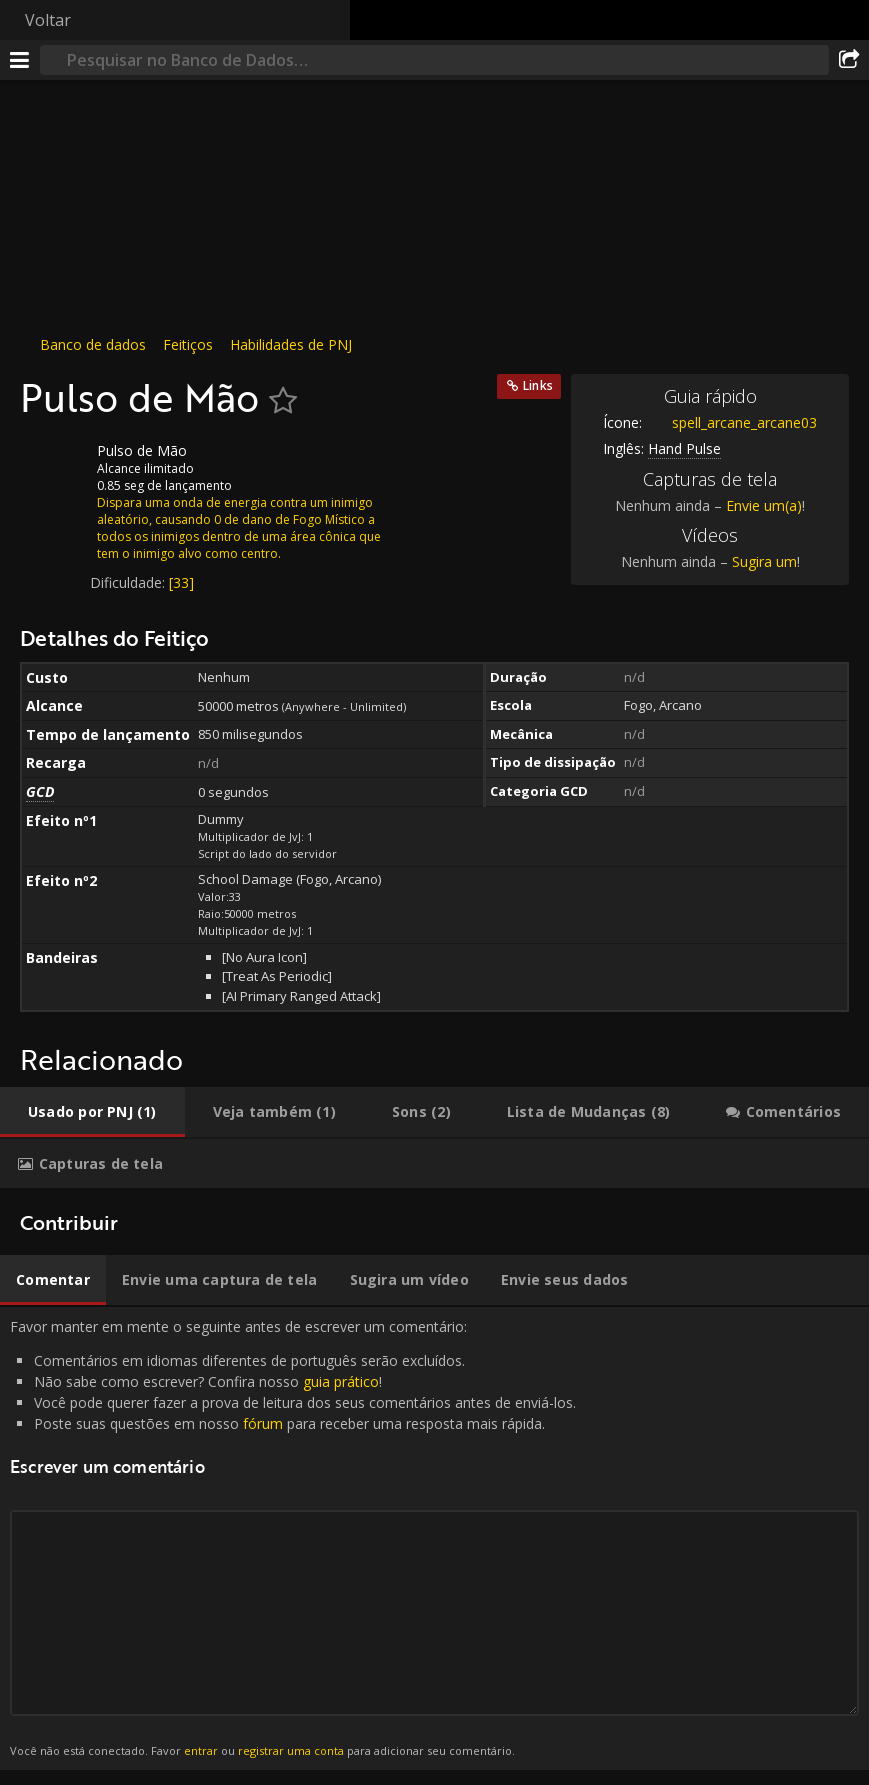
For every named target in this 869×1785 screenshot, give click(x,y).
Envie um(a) (764, 505)
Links (538, 385)
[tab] (92, 1112)
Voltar (48, 20)
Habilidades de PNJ (291, 344)
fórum (263, 1423)
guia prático (341, 1381)
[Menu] (20, 60)
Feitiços (188, 344)
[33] (181, 582)
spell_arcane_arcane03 (729, 422)
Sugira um (764, 561)
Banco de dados (93, 344)
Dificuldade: (129, 582)
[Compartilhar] (849, 60)
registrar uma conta (291, 1750)
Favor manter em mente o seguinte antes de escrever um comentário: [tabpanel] (434, 1538)
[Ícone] (54, 466)
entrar (201, 1750)
